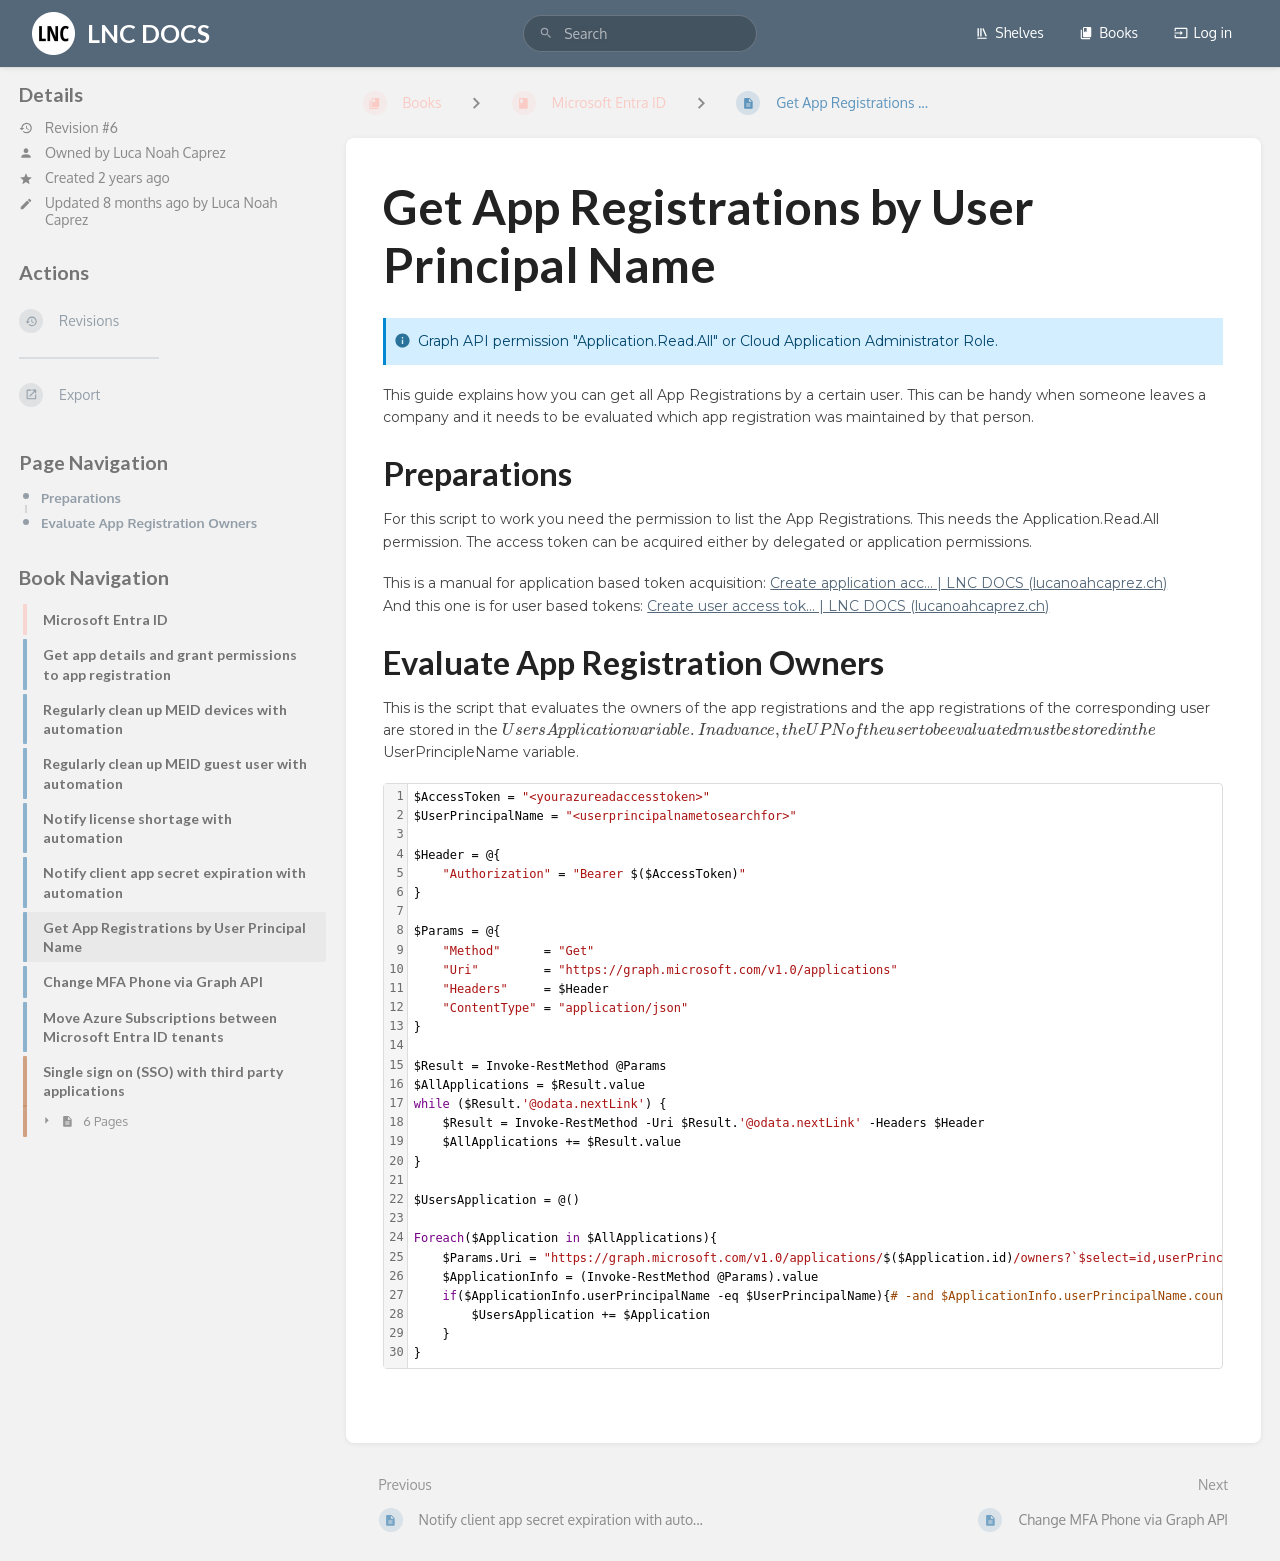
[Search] (546, 33)
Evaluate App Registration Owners (149, 522)
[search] (640, 33)
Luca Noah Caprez (169, 152)
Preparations (81, 497)
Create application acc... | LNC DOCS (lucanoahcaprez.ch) (968, 583)
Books (1108, 32)
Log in (1203, 32)
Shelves (1009, 32)
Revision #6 (68, 128)
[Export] (166, 395)
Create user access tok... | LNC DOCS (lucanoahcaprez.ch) (848, 606)
